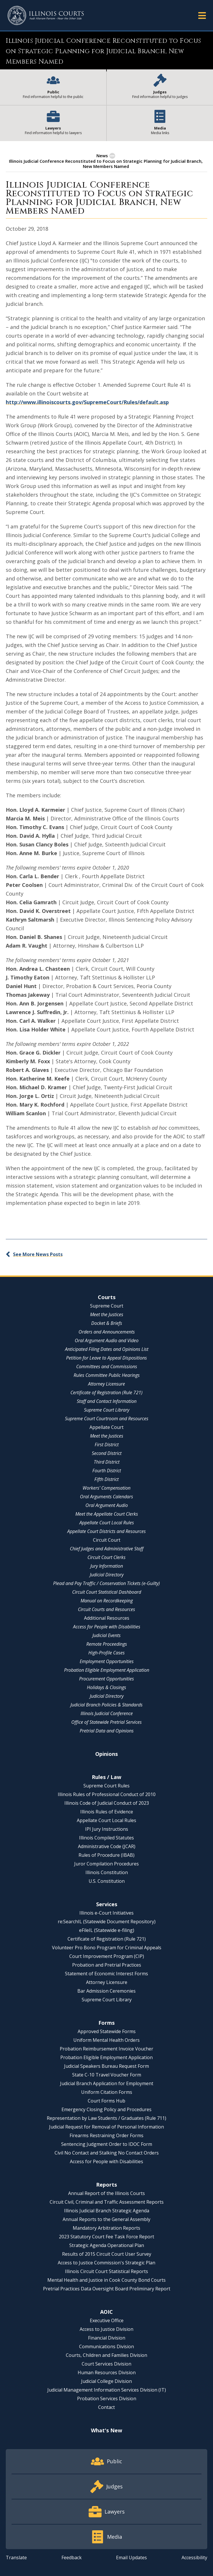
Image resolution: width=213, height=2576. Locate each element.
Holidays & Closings (106, 1687)
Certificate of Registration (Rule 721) (106, 1392)
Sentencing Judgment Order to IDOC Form (106, 2144)
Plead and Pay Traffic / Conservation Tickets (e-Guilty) (106, 1583)
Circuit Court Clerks (106, 1557)
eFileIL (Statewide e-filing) (106, 1930)
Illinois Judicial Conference (107, 1713)
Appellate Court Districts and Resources (106, 1531)
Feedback (71, 2557)
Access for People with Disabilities (106, 1626)
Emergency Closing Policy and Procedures (106, 2109)
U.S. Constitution (107, 1881)
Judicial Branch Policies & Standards (106, 1705)
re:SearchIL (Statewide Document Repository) (107, 1921)
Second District (107, 1453)
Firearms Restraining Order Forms (106, 2135)
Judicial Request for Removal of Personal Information (106, 2127)
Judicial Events (106, 1635)
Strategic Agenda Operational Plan (106, 2245)
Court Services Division (106, 2364)
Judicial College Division (106, 2381)
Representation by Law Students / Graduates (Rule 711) (106, 2118)
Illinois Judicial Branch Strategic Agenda (106, 2210)
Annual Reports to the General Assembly (106, 2219)
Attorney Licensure (106, 1384)
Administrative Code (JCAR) (106, 1846)
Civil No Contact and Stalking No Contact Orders (107, 2153)
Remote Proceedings (106, 1644)
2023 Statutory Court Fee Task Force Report (106, 2236)
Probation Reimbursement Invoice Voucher (106, 2049)
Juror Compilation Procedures (106, 1864)
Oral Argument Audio (106, 1505)
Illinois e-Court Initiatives (106, 1913)
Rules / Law (106, 1777)
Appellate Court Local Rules (106, 1522)
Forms (106, 2022)
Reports (106, 2184)
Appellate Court (106, 1427)
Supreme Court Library (106, 1410)
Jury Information (106, 1566)
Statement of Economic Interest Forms (106, 1973)
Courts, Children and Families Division (106, 2355)
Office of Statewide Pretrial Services (106, 1722)
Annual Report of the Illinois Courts (106, 2193)
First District (107, 1444)
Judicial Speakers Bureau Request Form (106, 2066)
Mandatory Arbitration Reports (106, 2228)
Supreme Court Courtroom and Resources (106, 1418)
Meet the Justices (106, 1314)
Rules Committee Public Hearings (107, 1375)
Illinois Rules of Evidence (106, 1811)
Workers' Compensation (106, 1488)
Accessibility (194, 2557)
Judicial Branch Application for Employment (106, 2083)
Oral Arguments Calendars (106, 1496)
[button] (202, 15)
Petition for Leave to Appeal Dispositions (106, 1358)
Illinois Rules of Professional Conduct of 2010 (107, 1794)
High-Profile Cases (106, 1652)
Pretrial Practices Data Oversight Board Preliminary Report (106, 2288)
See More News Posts (38, 1254)
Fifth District (106, 1479)
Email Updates (131, 2557)
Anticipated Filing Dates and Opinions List (106, 1349)
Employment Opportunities (107, 1661)
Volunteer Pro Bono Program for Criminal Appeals (106, 1947)
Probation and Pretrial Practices (106, 1965)
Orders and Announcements (107, 1332)
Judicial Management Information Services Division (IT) (106, 2390)
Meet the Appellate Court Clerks (106, 1514)
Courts (106, 1297)
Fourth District (106, 1470)
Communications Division (106, 2346)
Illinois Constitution (106, 1872)
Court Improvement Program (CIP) (106, 1956)
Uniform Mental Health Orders (106, 2040)
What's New (106, 2430)
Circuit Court (106, 1540)
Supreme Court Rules (106, 1785)
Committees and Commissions (106, 1366)
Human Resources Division (107, 2372)
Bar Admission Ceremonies (106, 1991)
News (102, 155)
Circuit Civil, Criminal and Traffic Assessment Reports (107, 2202)
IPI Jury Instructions (106, 1829)
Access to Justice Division (106, 2329)
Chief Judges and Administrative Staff (106, 1548)
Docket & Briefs (106, 1323)
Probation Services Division (106, 2398)
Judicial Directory (107, 1574)
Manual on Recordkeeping (107, 1600)
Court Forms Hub (106, 2101)
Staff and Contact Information (107, 1401)
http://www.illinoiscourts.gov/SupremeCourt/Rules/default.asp (87, 402)
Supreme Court (106, 1306)
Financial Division (106, 2338)
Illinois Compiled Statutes (106, 1838)
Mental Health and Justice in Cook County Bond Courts (106, 2280)
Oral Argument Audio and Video (107, 1340)
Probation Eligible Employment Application (106, 1670)
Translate (16, 2557)
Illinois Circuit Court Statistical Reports (106, 2271)
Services (106, 1904)
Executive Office (107, 2320)
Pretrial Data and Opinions (107, 1731)
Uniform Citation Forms (106, 2092)
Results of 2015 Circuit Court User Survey (106, 2254)
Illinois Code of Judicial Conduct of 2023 (106, 1803)
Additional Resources (106, 1618)
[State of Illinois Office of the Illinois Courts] (45, 15)
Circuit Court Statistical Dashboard (106, 1592)
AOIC (106, 2311)
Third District (106, 1462)
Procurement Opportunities (106, 1679)
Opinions (106, 1753)
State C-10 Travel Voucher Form (106, 2075)
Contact (106, 2407)
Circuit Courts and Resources (106, 1609)
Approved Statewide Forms (107, 2031)
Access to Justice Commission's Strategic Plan (106, 2262)
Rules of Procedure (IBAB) (106, 1855)
